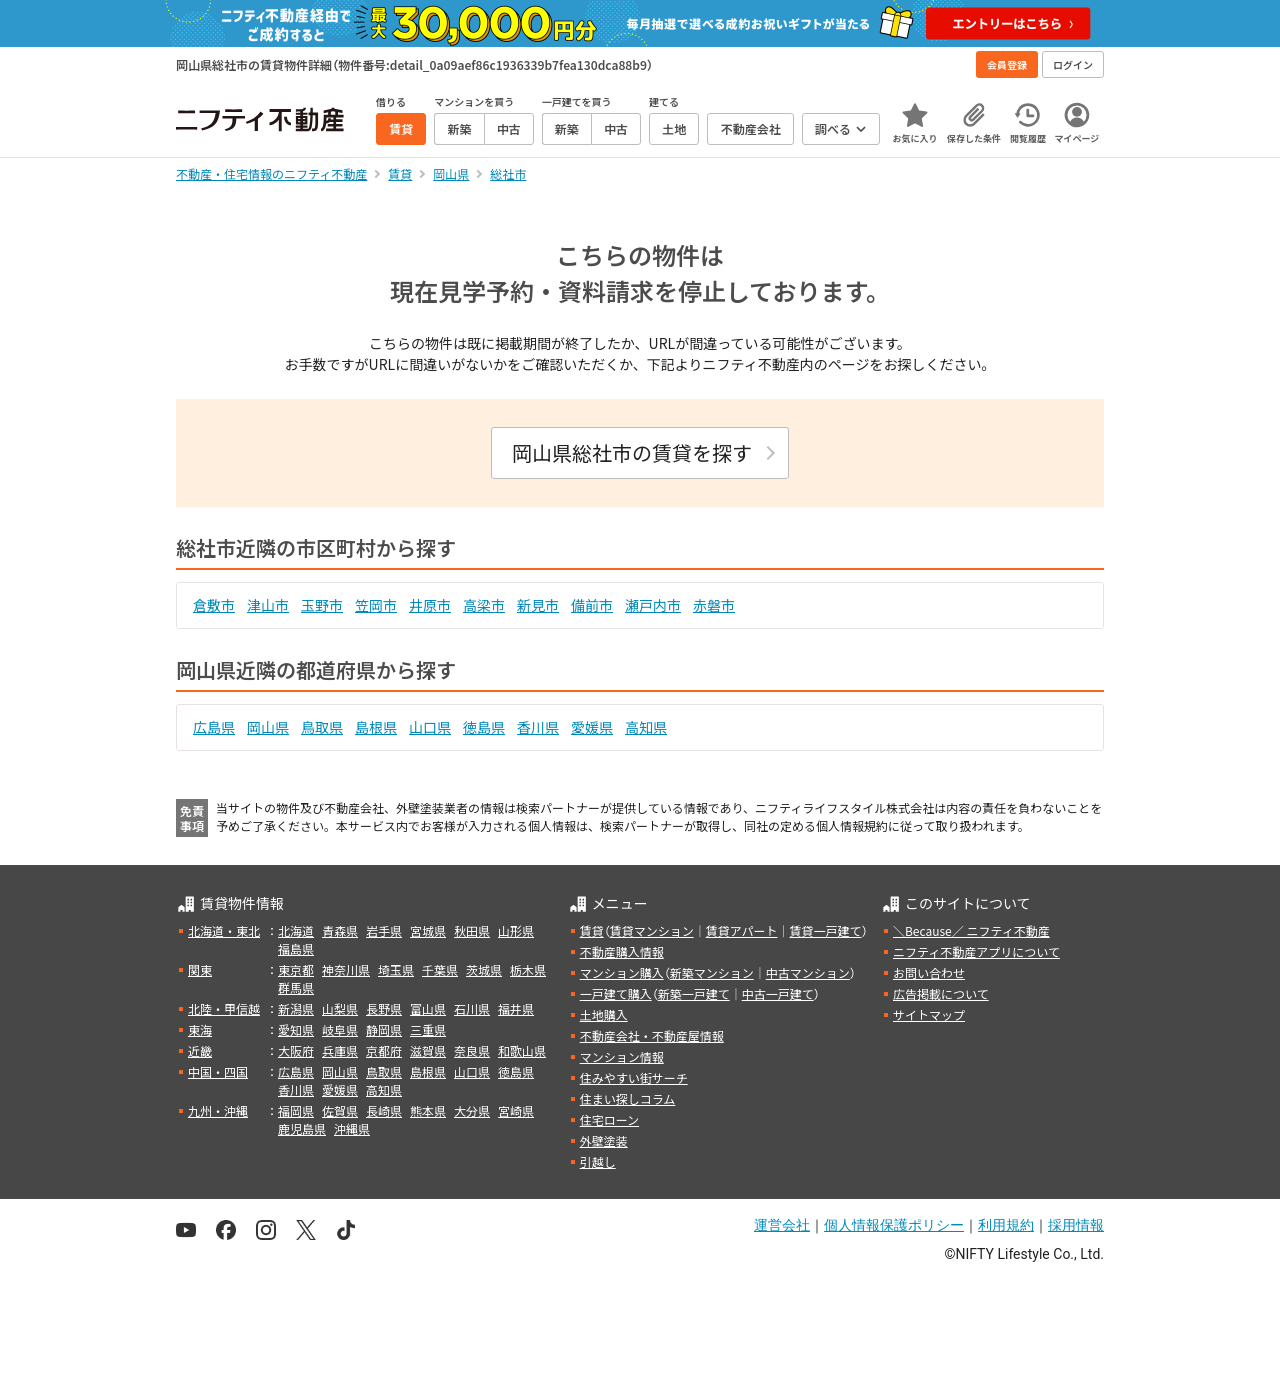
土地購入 (604, 1014)
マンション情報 (622, 1056)
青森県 (340, 930)
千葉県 (440, 969)
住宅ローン (609, 1119)
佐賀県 (340, 1110)
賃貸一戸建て (825, 930)
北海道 (296, 930)
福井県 (516, 1008)
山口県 (430, 727)
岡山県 (268, 727)
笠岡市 (376, 605)
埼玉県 (396, 969)
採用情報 (1076, 1225)
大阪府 (296, 1050)
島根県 (376, 727)
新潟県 (296, 1008)
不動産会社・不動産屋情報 (652, 1035)
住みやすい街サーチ (634, 1077)
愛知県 (296, 1029)
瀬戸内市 (653, 605)
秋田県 (472, 930)
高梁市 (484, 605)
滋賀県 (428, 1050)
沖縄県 (352, 1128)
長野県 (384, 1008)
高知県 (646, 727)
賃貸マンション (652, 930)
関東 (200, 969)
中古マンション (808, 972)
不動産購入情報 (622, 951)
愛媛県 (592, 727)
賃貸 (592, 930)
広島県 (214, 727)
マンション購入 (622, 972)
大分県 (472, 1110)
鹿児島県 (302, 1128)
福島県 (296, 948)
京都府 (384, 1050)
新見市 (538, 605)
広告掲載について (941, 993)
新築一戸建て (694, 993)
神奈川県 (346, 969)
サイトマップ (929, 1014)
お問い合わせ (929, 972)
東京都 (296, 969)
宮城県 (428, 930)
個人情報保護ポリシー (894, 1225)
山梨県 (340, 1008)
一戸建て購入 (616, 993)
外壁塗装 (604, 1140)
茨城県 (484, 969)
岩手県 (384, 930)
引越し (598, 1161)
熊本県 (428, 1110)
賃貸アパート (742, 930)
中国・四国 (218, 1071)
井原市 (430, 605)
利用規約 (1006, 1225)
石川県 (472, 1008)
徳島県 (484, 727)
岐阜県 (340, 1029)
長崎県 (384, 1110)
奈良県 (472, 1050)
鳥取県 (322, 727)
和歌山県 (522, 1050)
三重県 (428, 1029)
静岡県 (384, 1029)
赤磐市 (714, 605)
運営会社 (782, 1225)
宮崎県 (516, 1110)
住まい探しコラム (628, 1098)
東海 (200, 1029)
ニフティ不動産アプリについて (976, 951)
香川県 (538, 727)
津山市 (268, 605)
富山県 (428, 1008)
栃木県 (528, 969)
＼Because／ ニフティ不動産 (971, 930)
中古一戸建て (778, 993)
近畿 (200, 1050)
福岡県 (296, 1110)
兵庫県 (340, 1050)
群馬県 (296, 987)
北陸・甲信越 (224, 1008)
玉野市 (322, 605)
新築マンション (712, 972)
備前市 (592, 605)
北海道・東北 (224, 930)
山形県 (516, 930)
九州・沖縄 (218, 1110)
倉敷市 (214, 605)
